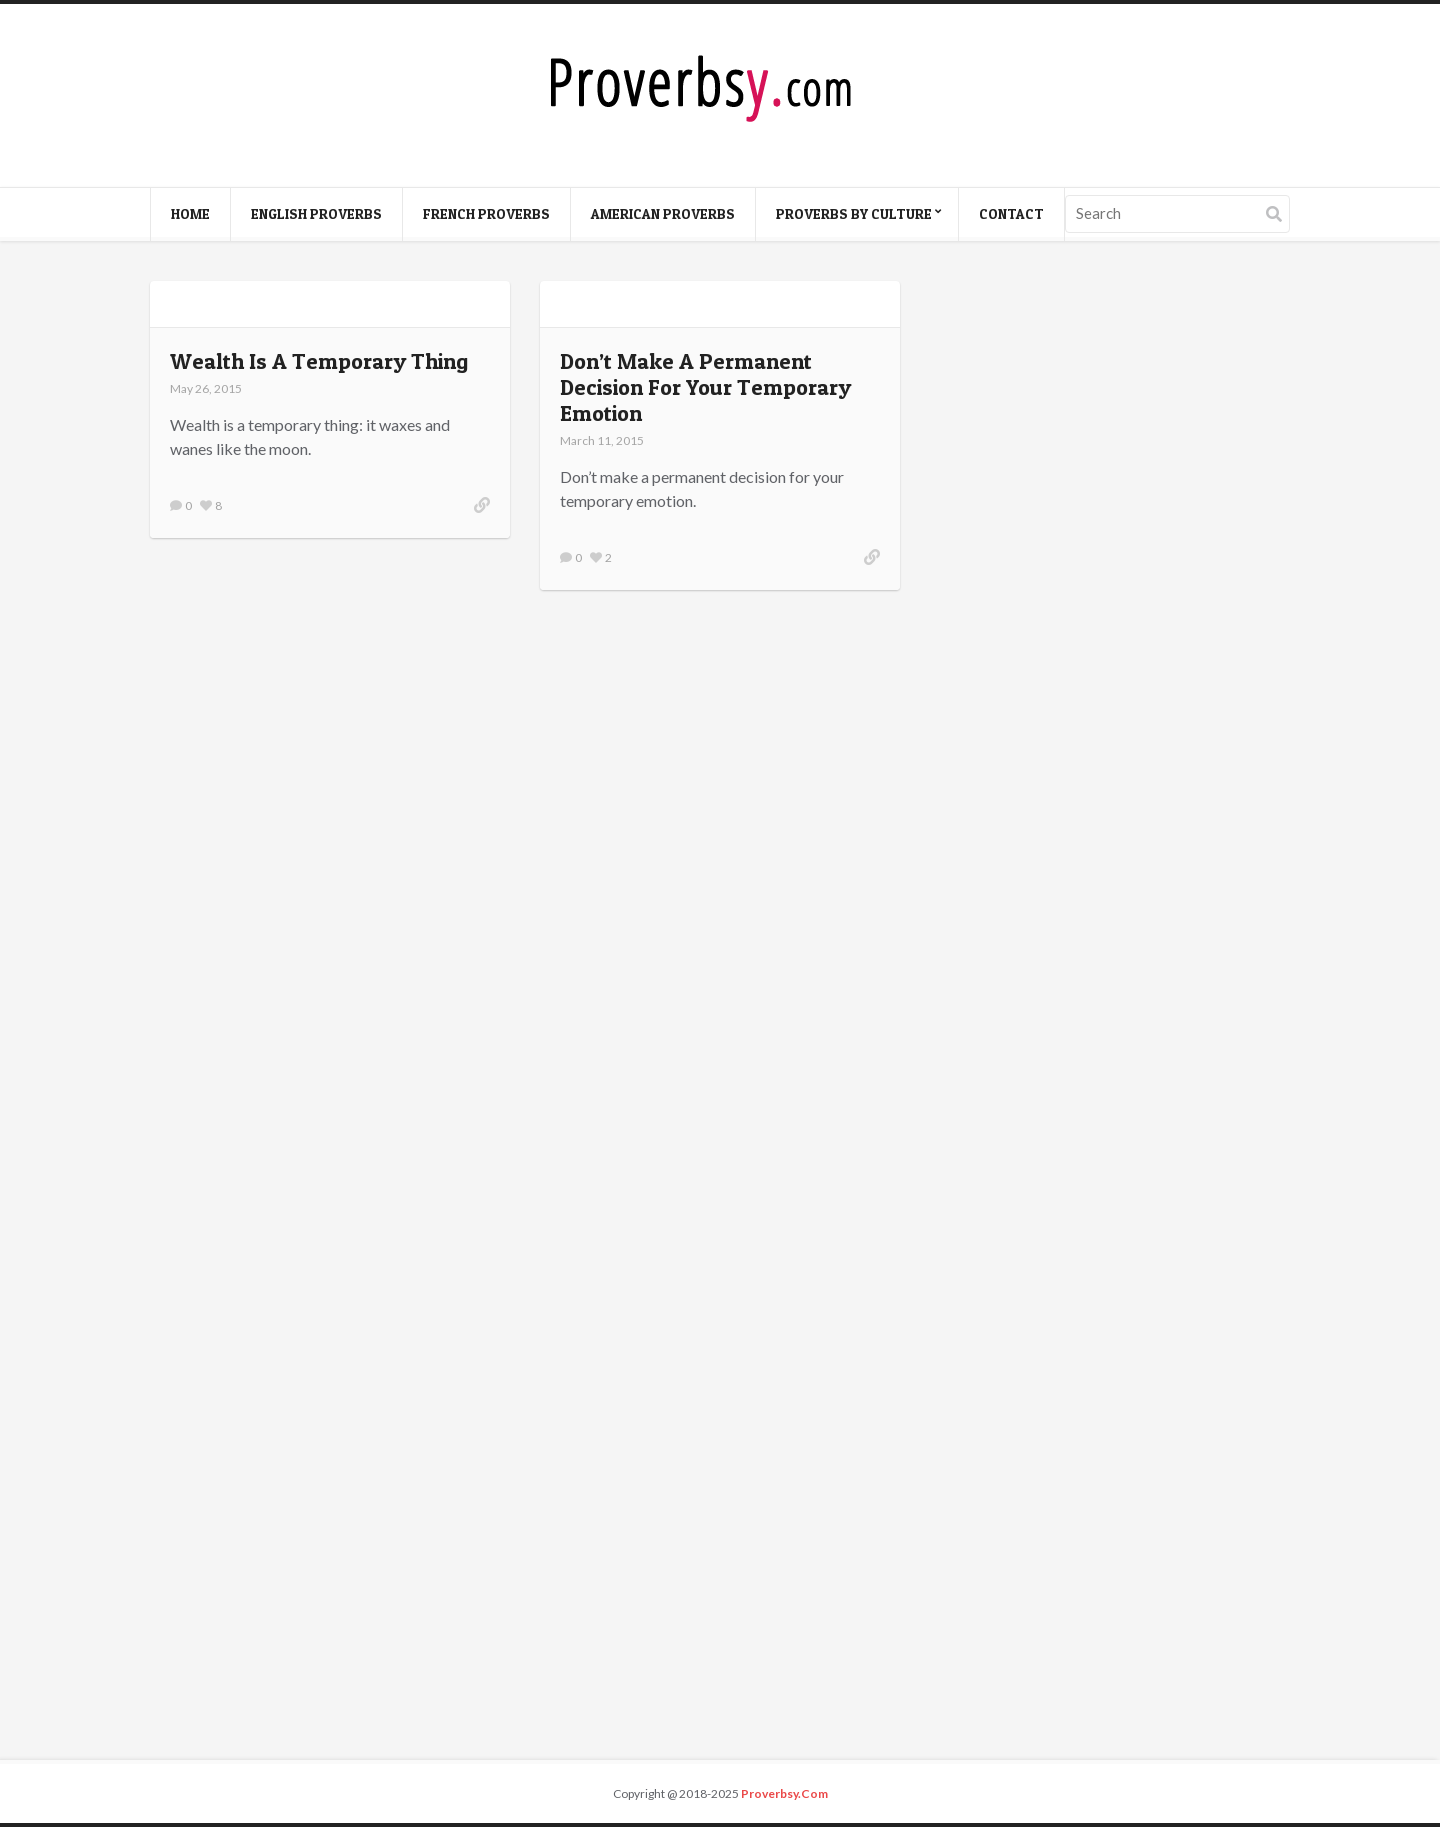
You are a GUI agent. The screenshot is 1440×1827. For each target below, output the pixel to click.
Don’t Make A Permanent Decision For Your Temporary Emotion (705, 387)
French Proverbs (486, 213)
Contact (1011, 213)
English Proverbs (316, 213)
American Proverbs (663, 213)
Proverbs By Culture (854, 213)
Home (190, 213)
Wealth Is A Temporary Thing (319, 361)
